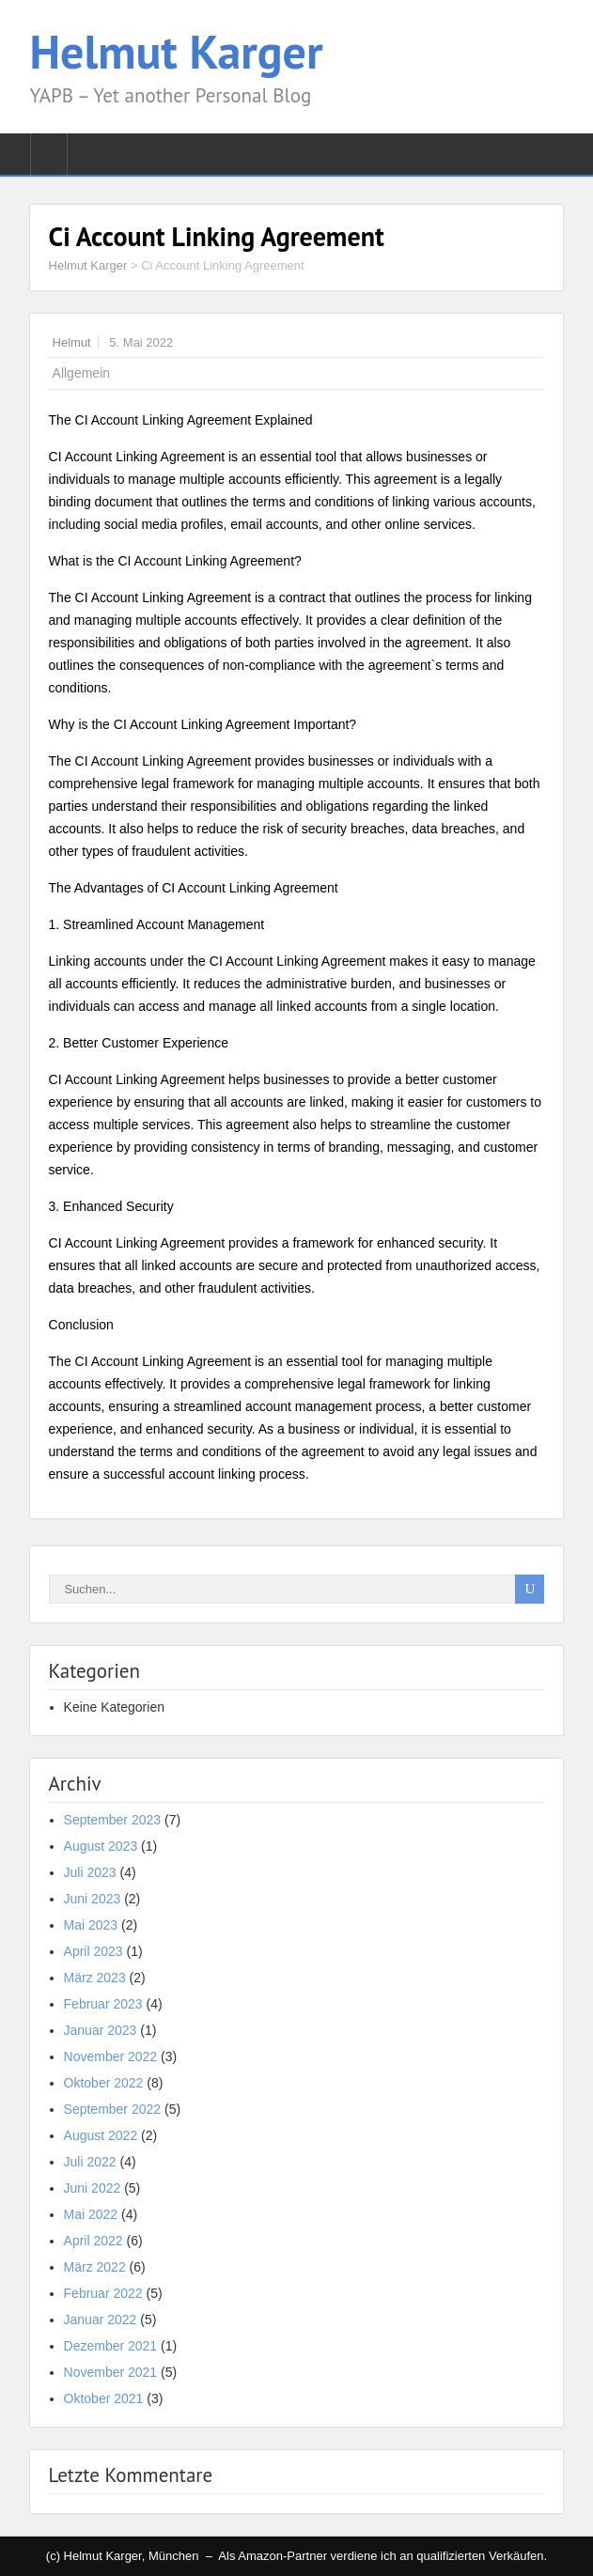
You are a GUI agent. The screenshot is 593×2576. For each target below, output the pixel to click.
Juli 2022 (90, 2161)
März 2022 (95, 2266)
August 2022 (101, 2135)
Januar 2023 (100, 2030)
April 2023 (93, 1951)
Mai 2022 (91, 2214)
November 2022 (111, 2056)
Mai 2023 (91, 1924)
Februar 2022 (103, 2293)
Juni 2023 (92, 1898)
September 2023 (113, 1819)
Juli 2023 (90, 1872)
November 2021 (111, 2372)
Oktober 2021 (104, 2398)
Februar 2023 (103, 2003)
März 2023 (95, 1977)
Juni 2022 (92, 2188)
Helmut (72, 342)
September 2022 (113, 2109)
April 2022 (93, 2240)
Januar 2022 (100, 2319)
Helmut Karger (176, 51)
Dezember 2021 (111, 2345)
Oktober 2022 (104, 2082)
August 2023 (101, 1846)
